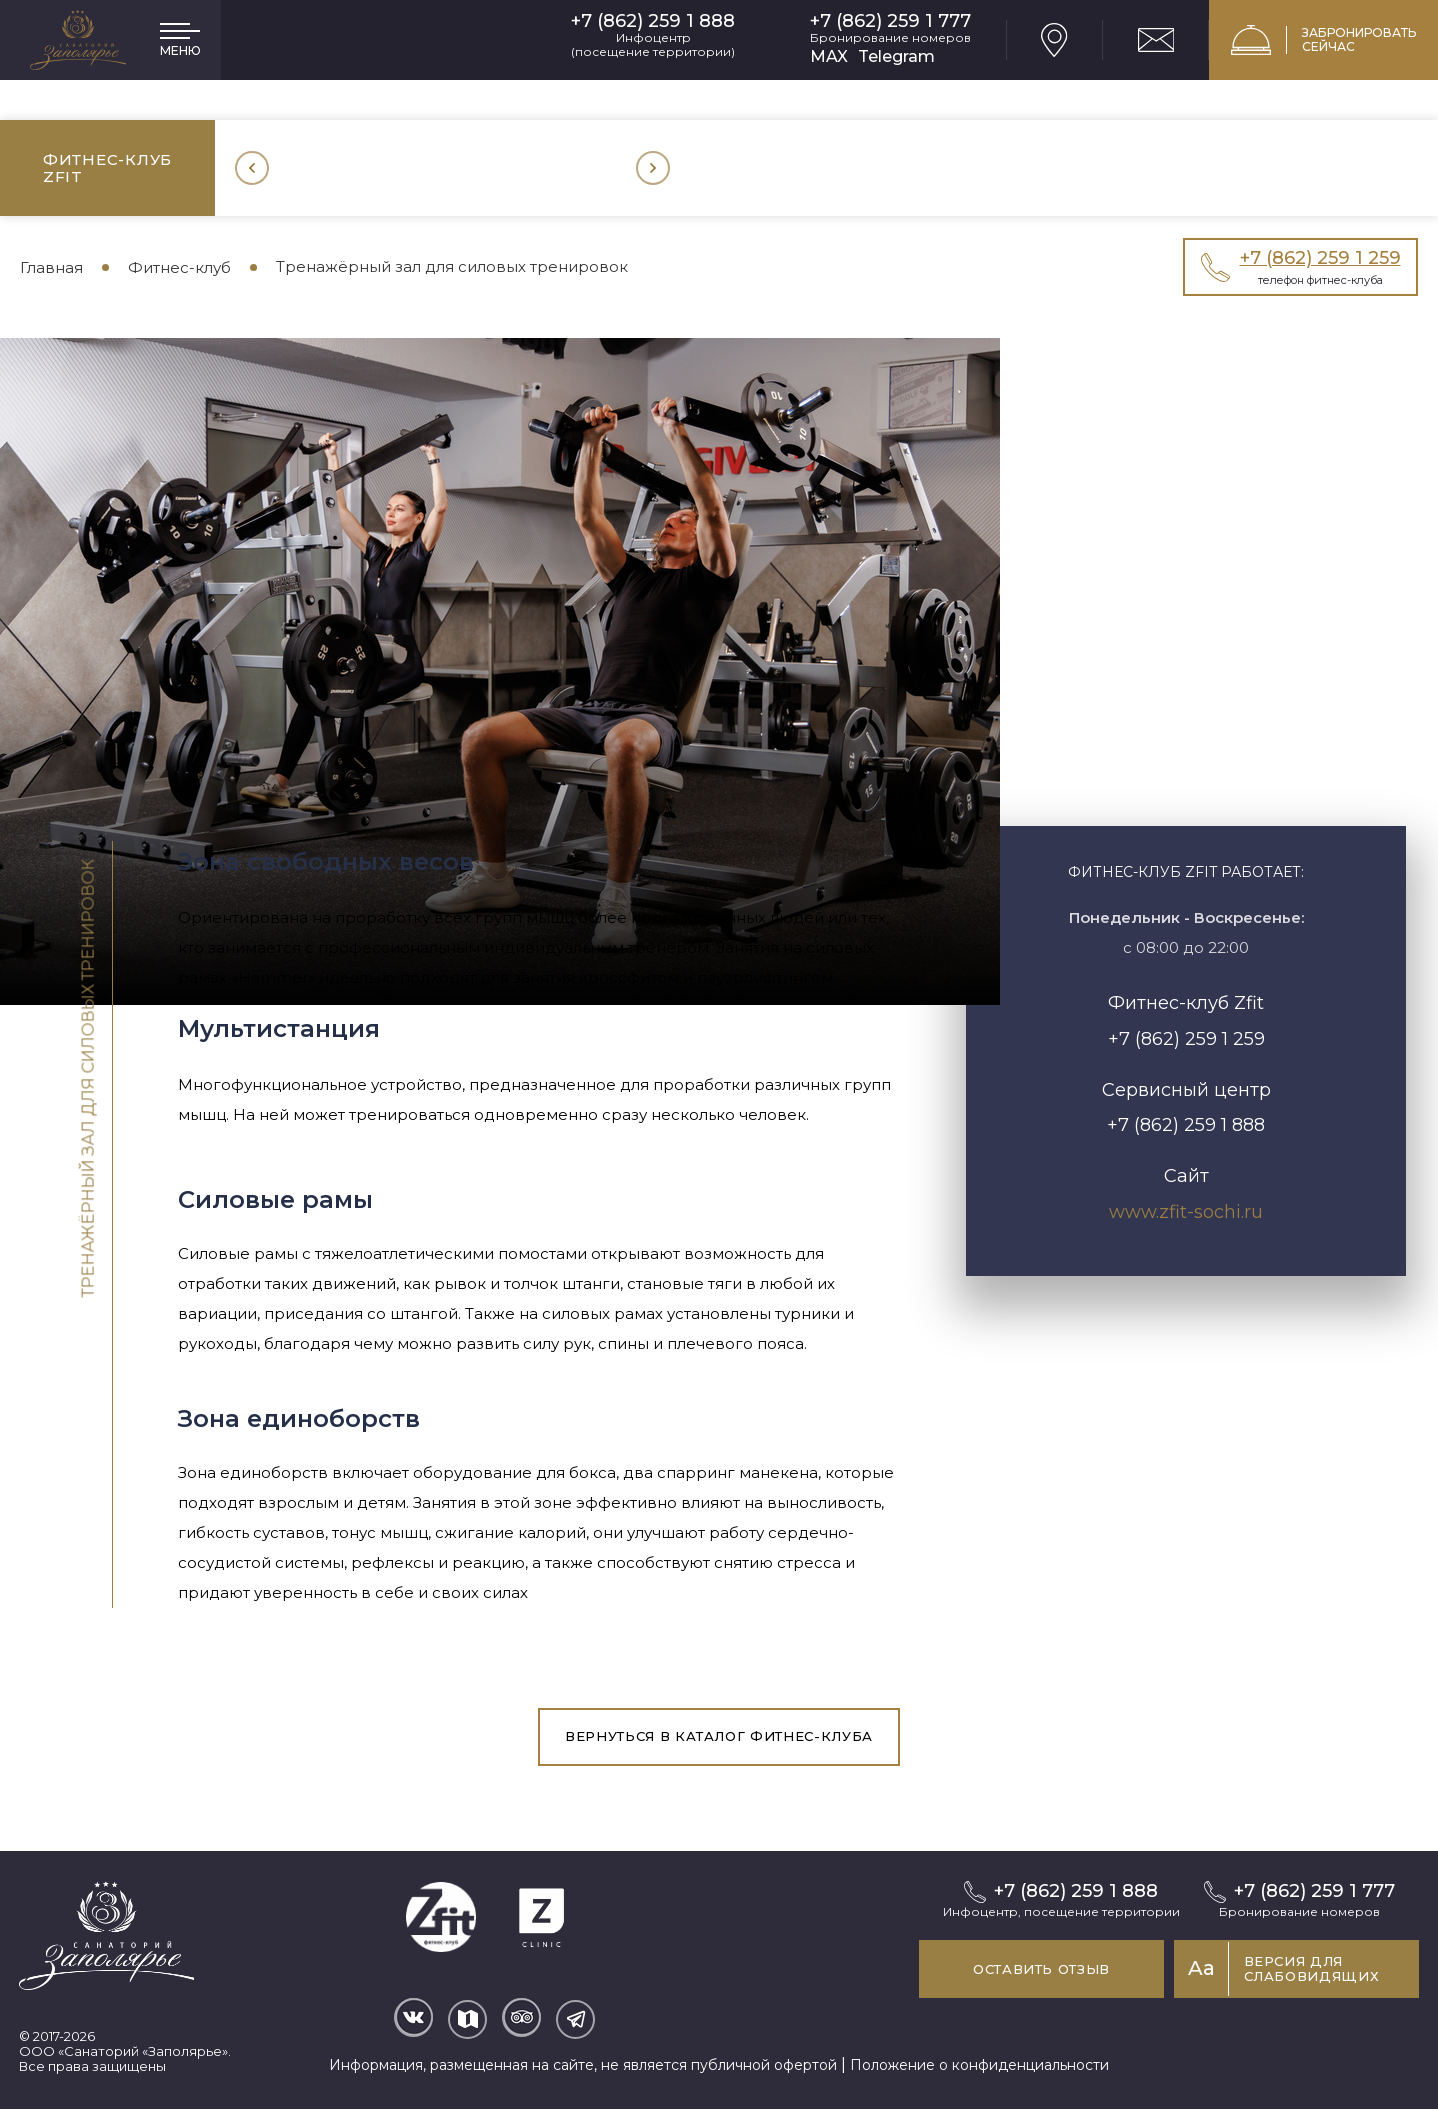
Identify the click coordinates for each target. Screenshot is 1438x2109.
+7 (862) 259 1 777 (890, 21)
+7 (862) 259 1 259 (1186, 1039)
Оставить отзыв (1041, 1969)
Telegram (896, 56)
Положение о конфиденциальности (979, 2065)
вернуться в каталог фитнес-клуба (719, 1736)
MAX (829, 56)
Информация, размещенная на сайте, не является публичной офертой (583, 2065)
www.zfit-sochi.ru (1186, 1212)
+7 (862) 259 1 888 (653, 21)
